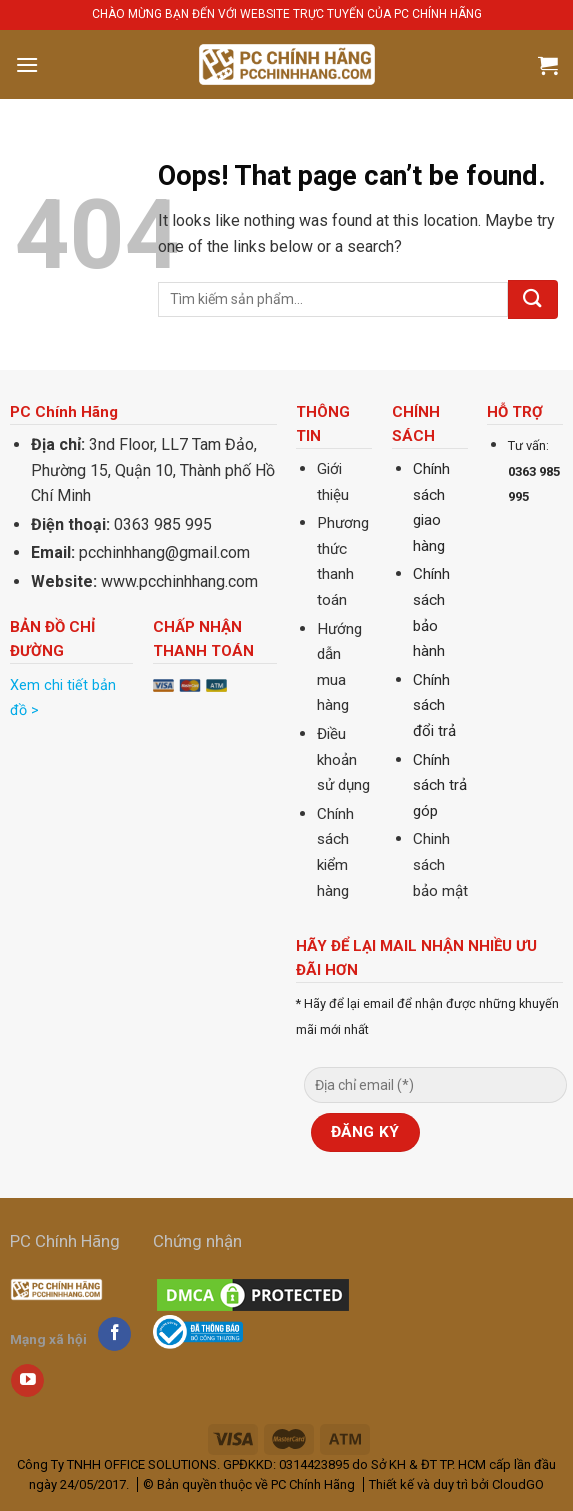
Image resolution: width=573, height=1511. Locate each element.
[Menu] (27, 64)
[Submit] (533, 299)
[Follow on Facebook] (114, 1334)
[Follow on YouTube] (27, 1381)
